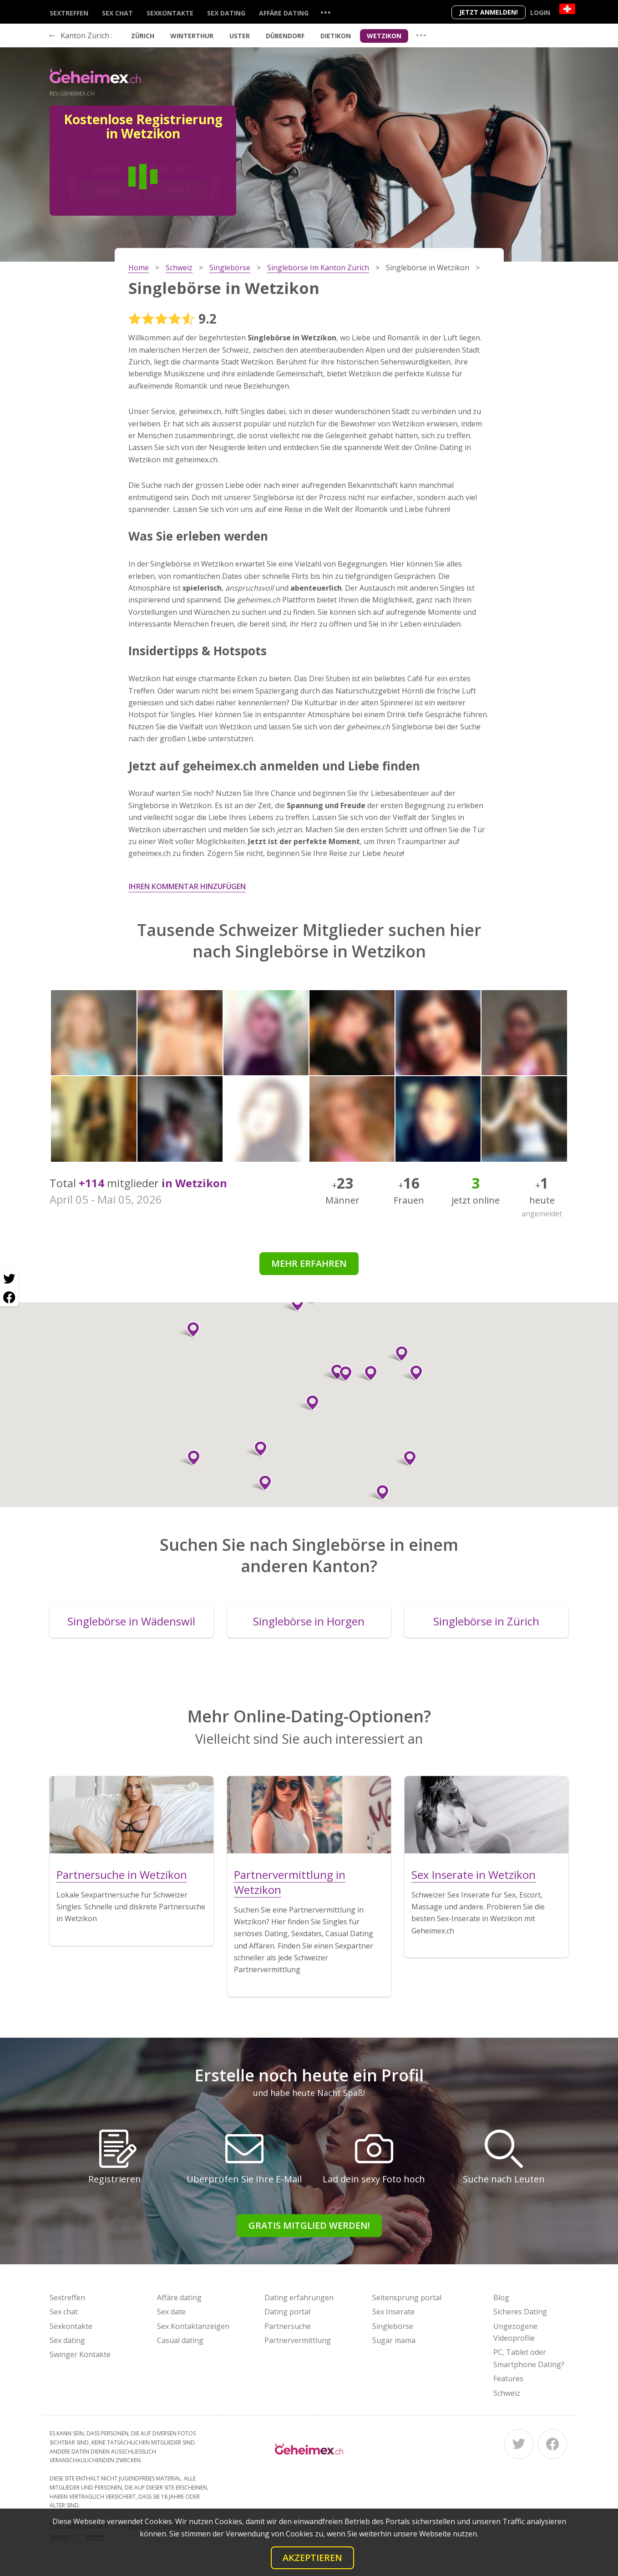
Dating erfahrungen (299, 2298)
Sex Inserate (393, 2312)
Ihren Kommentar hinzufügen (187, 886)
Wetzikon (384, 35)
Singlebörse (392, 2326)
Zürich (142, 35)
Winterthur (191, 35)
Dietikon (335, 35)
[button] (342, 1374)
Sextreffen (69, 13)
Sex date (171, 2312)
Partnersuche (287, 2326)
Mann (110, 190)
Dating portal (287, 2312)
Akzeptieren (312, 2557)
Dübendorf (285, 35)
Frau (176, 190)
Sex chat (117, 13)
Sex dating (226, 13)
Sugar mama (393, 2340)
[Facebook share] (9, 1297)
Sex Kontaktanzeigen (193, 2326)
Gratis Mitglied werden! (309, 2225)
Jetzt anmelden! (488, 12)
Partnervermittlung (297, 2340)
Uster (239, 35)
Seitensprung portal (406, 2298)
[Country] (567, 9)
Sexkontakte (170, 13)
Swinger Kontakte (80, 2354)
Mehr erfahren (309, 1263)
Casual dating (180, 2340)
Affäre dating (284, 13)
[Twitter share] (9, 1279)
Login (540, 12)
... (325, 12)
